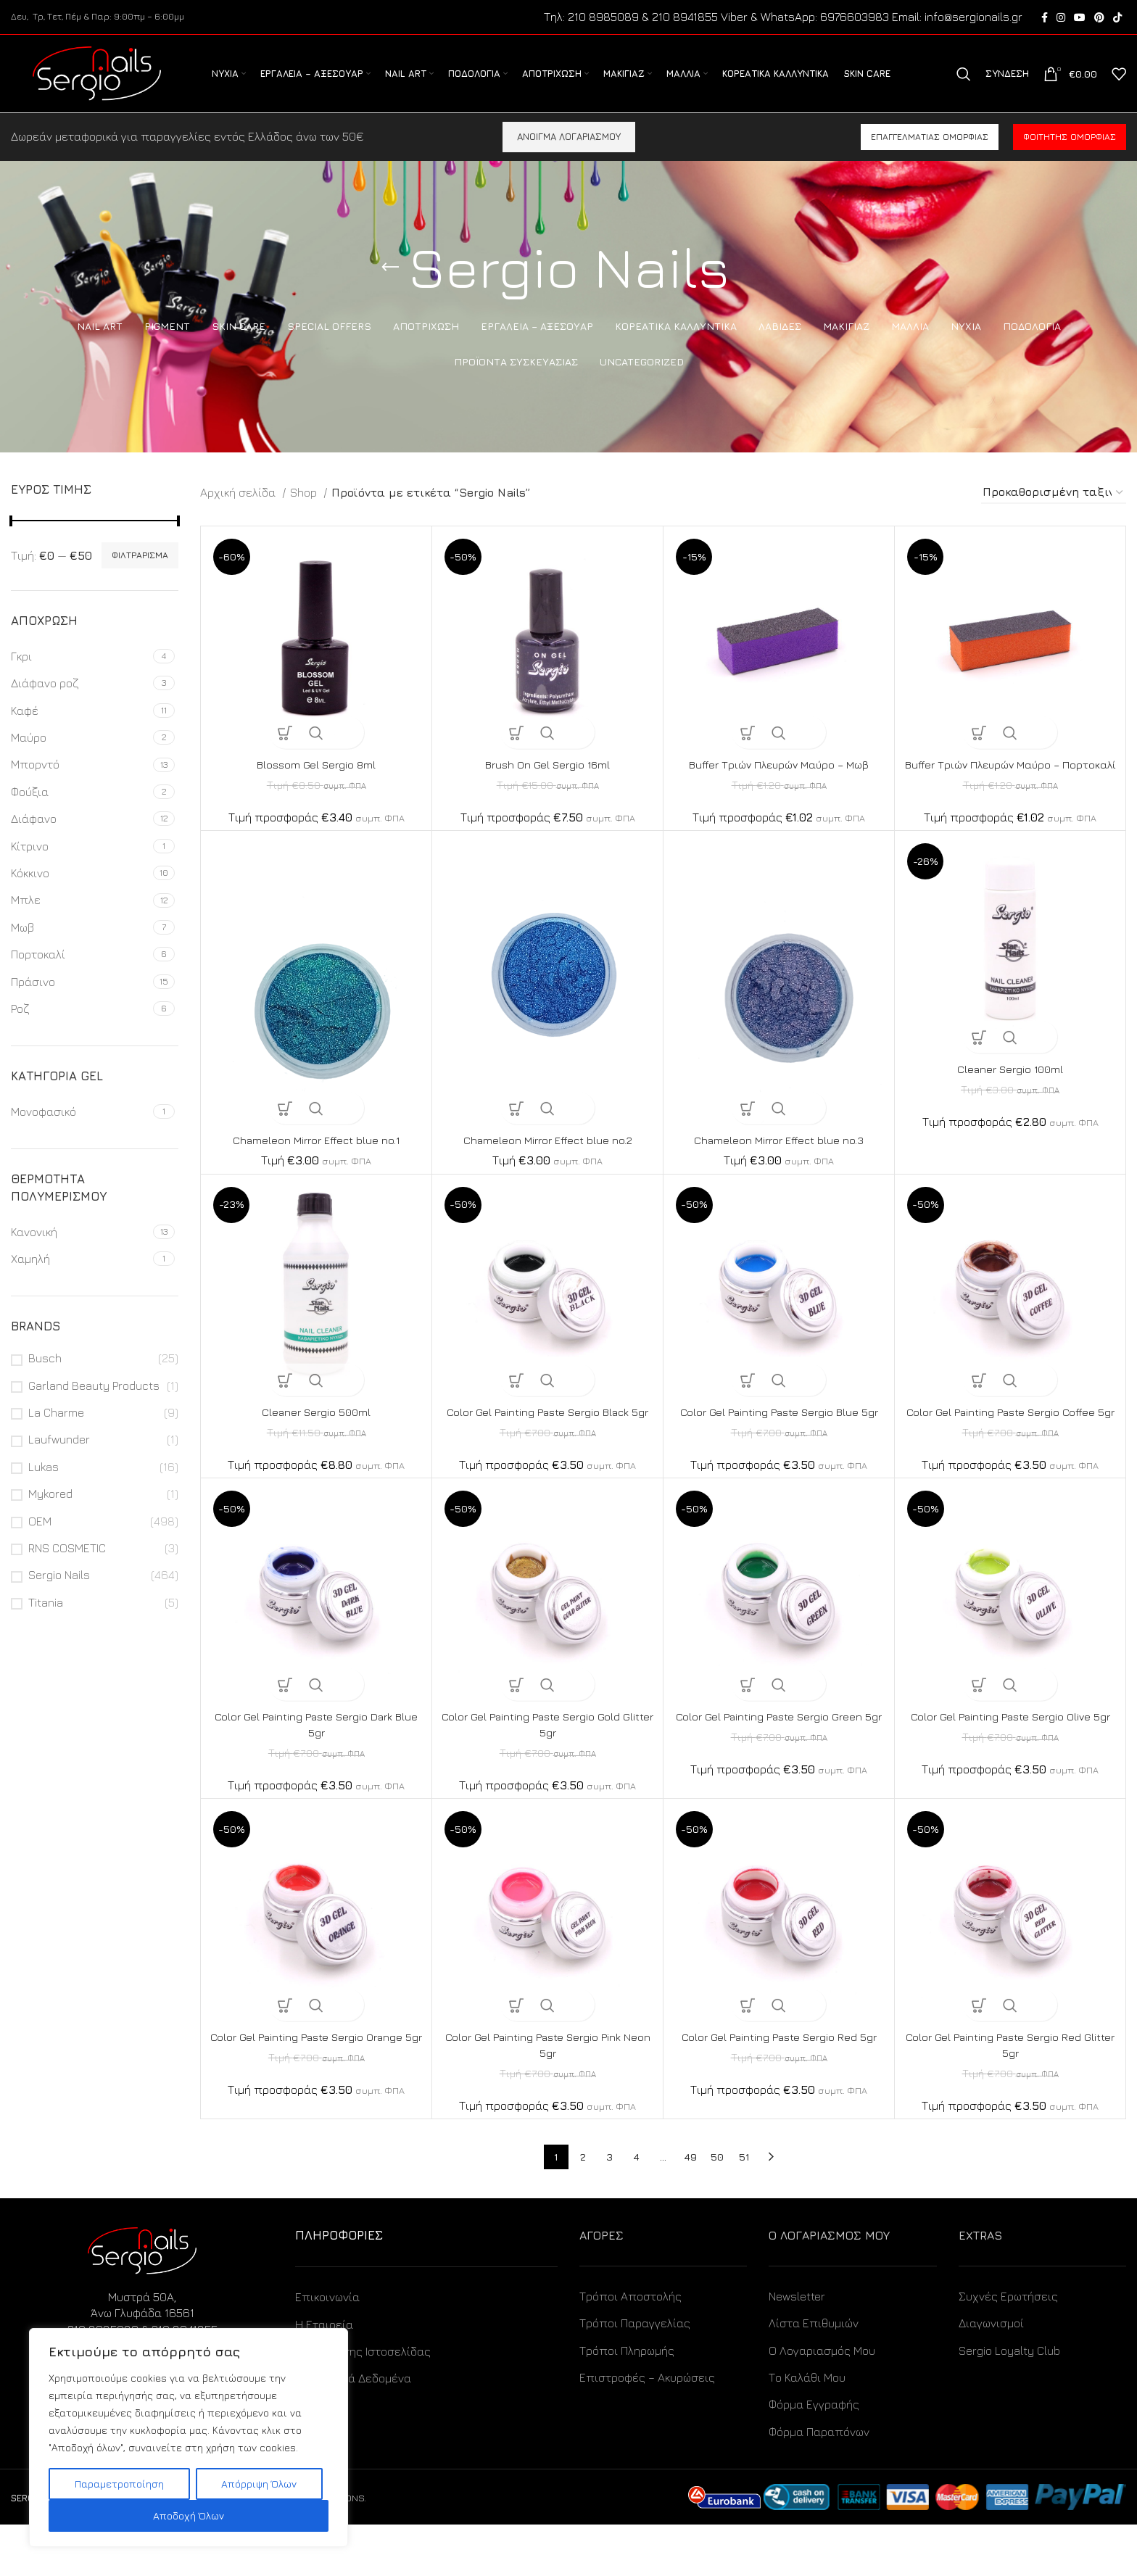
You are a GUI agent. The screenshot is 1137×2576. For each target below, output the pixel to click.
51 (744, 2208)
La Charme (56, 1431)
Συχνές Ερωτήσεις (1008, 2347)
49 (690, 2208)
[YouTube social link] (1080, 18)
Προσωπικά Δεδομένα (353, 2429)
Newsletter (797, 2347)
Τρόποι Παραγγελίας (634, 2374)
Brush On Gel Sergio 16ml (548, 783)
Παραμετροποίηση (119, 2483)
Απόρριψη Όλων (259, 2483)
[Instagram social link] (1061, 18)
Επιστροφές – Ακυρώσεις (647, 2428)
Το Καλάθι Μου (807, 2428)
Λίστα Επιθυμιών (814, 2374)
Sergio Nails (59, 1593)
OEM (39, 1539)
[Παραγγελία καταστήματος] (1053, 511)
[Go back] (390, 286)
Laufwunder (59, 1458)
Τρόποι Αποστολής (630, 2347)
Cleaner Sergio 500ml (316, 1447)
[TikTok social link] (1117, 18)
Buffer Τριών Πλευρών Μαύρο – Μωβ (779, 783)
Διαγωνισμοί (991, 2374)
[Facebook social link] (1044, 18)
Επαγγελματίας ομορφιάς (929, 155)
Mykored (50, 1512)
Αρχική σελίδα (239, 511)
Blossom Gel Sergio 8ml (316, 783)
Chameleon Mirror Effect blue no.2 (547, 1175)
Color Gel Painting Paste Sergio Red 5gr (778, 2088)
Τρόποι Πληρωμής (626, 2401)
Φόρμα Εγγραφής (814, 2455)
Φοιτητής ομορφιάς (1069, 155)
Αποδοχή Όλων (188, 2515)
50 (717, 2208)
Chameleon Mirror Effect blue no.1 (316, 1175)
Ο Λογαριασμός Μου (822, 2401)
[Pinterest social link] (1099, 18)
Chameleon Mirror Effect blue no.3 (778, 1175)
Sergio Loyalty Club (1009, 2401)
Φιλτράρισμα (140, 573)
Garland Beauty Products (94, 1404)
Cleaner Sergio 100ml (1010, 1103)
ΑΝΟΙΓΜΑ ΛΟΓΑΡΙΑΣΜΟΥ (569, 155)
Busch (45, 1376)
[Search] (963, 84)
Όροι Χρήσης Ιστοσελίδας (363, 2402)
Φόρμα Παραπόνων (819, 2483)
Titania (45, 1621)
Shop (305, 511)
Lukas (43, 1485)
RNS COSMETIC (67, 1566)
